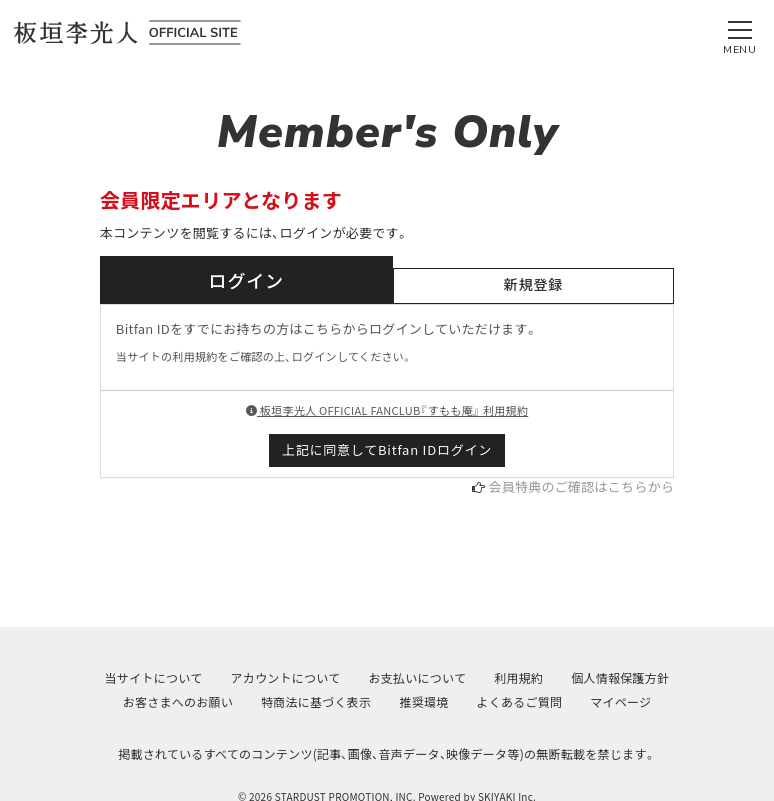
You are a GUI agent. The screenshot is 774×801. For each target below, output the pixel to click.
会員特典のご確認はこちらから (582, 486)
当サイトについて (154, 677)
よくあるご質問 (519, 701)
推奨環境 (423, 701)
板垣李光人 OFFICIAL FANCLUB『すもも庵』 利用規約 (387, 410)
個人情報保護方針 (620, 677)
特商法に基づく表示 (316, 701)
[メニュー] (740, 33)
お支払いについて (417, 677)
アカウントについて (285, 677)
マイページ (620, 701)
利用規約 (518, 677)
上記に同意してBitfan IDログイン (387, 449)
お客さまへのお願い (178, 701)
